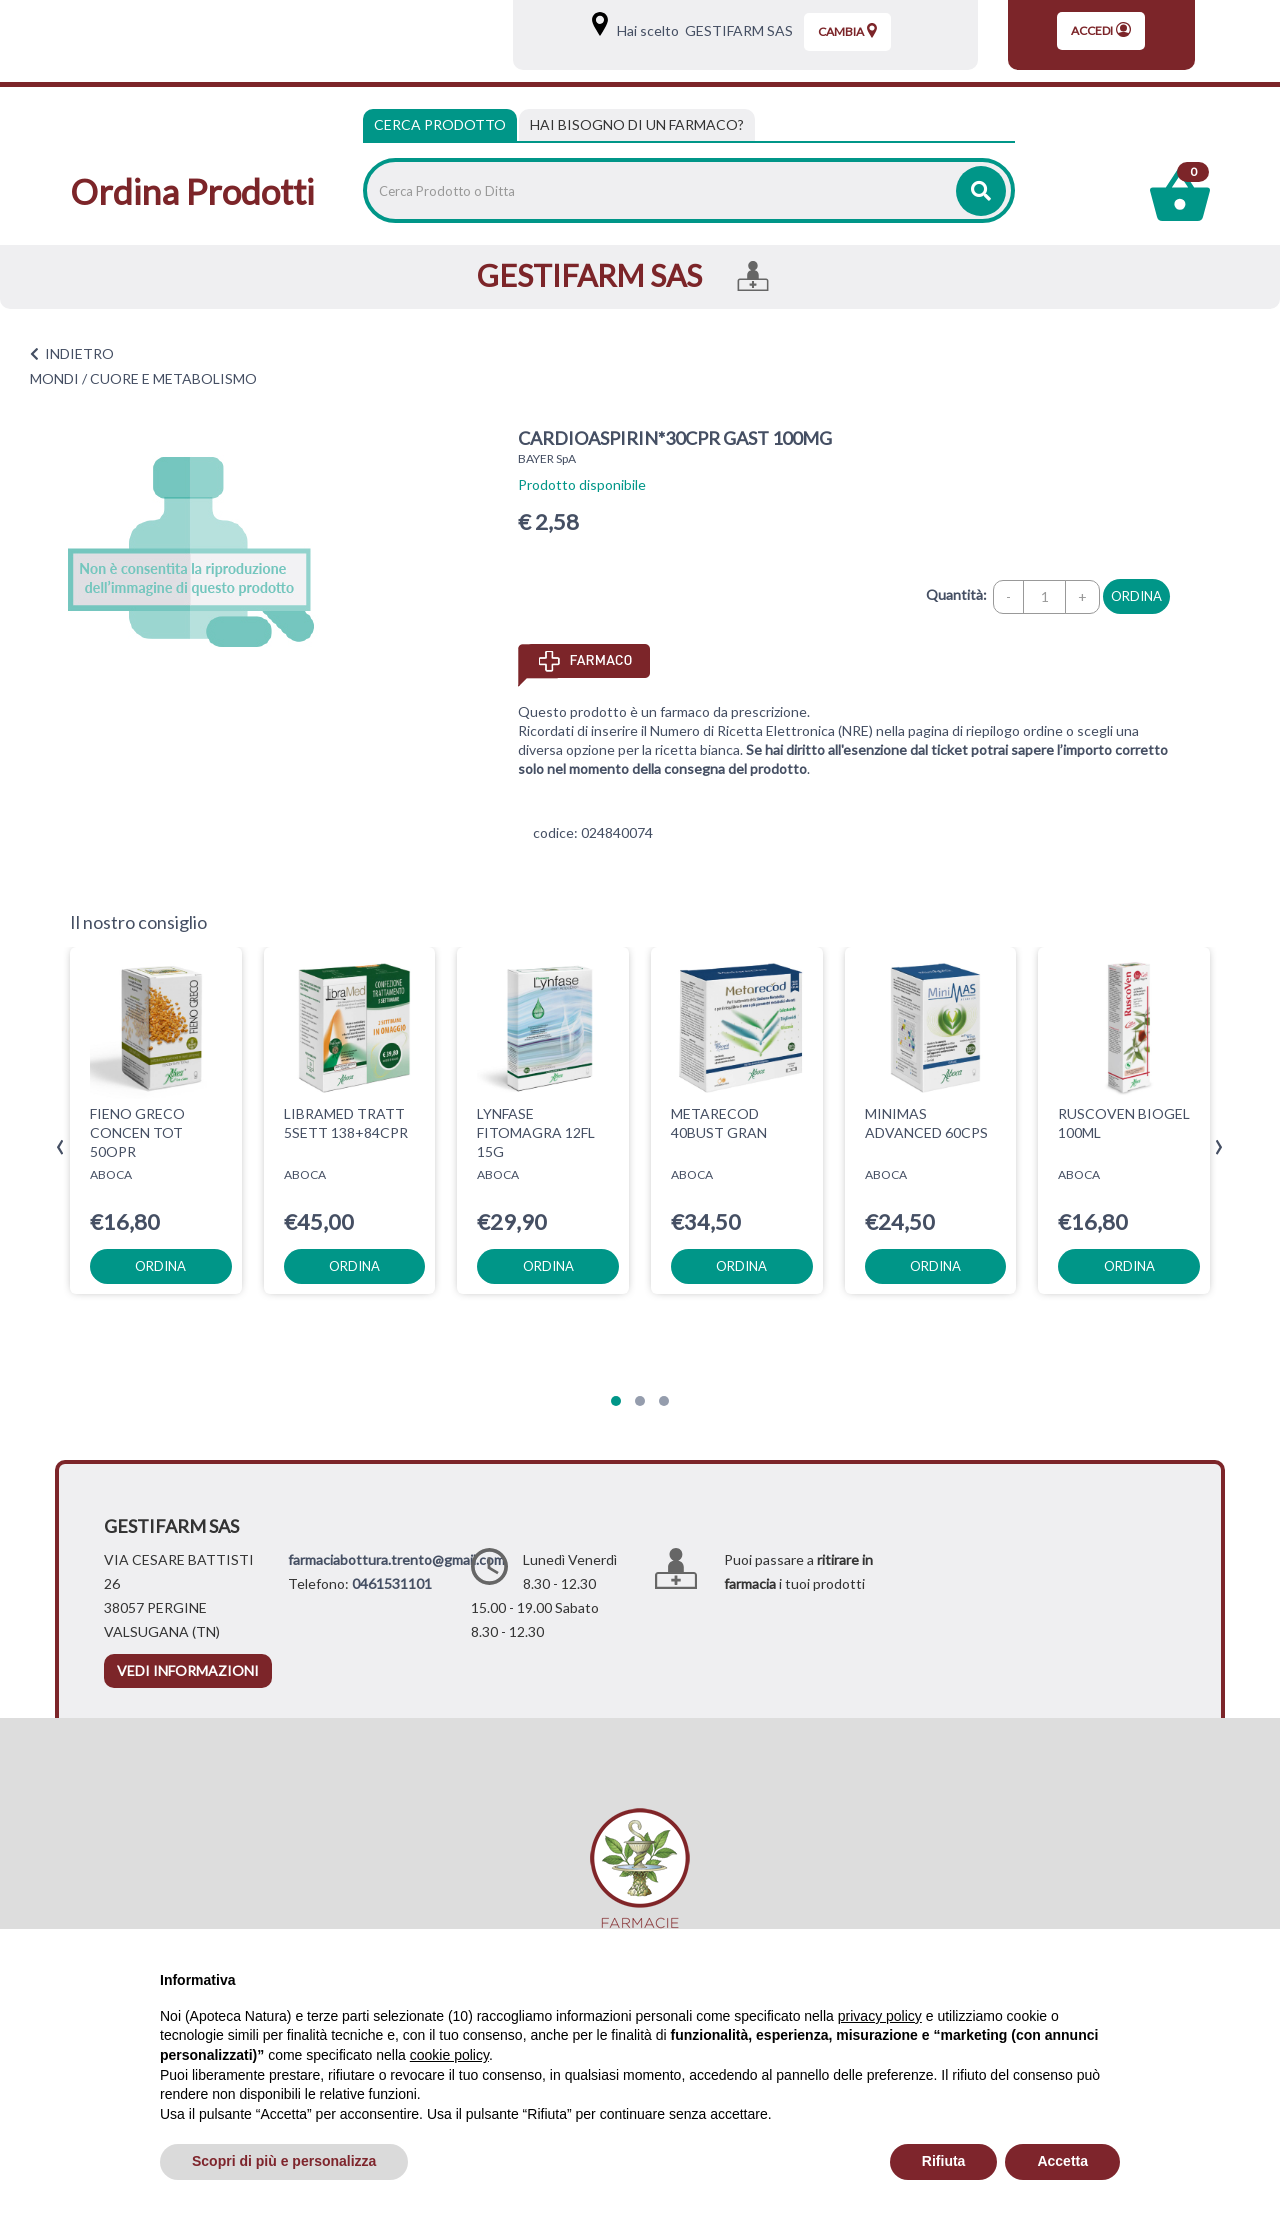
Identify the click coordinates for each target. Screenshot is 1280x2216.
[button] (616, 1401)
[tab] (637, 125)
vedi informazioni (188, 1670)
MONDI (54, 378)
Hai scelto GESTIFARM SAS (702, 30)
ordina (1136, 596)
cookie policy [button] (449, 2055)
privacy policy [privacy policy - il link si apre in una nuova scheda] (880, 2016)
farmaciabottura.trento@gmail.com (396, 1559)
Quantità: (956, 594)
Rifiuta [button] (944, 2161)
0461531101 (392, 1583)
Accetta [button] (1062, 2161)
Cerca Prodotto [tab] (440, 124)
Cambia (847, 31)
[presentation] (60, 1147)
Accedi (1101, 30)
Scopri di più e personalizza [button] (284, 2161)
